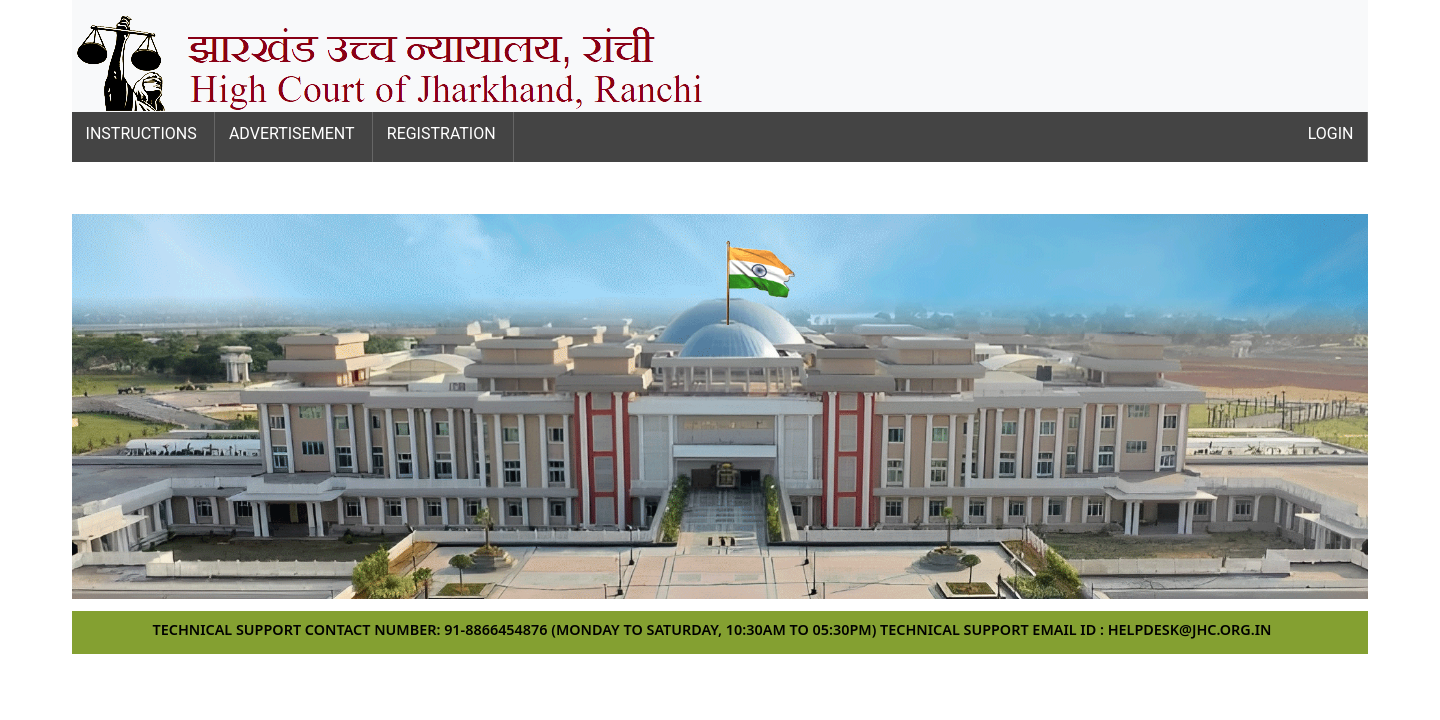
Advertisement (292, 133)
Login (1331, 133)
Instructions (141, 133)
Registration (441, 133)
